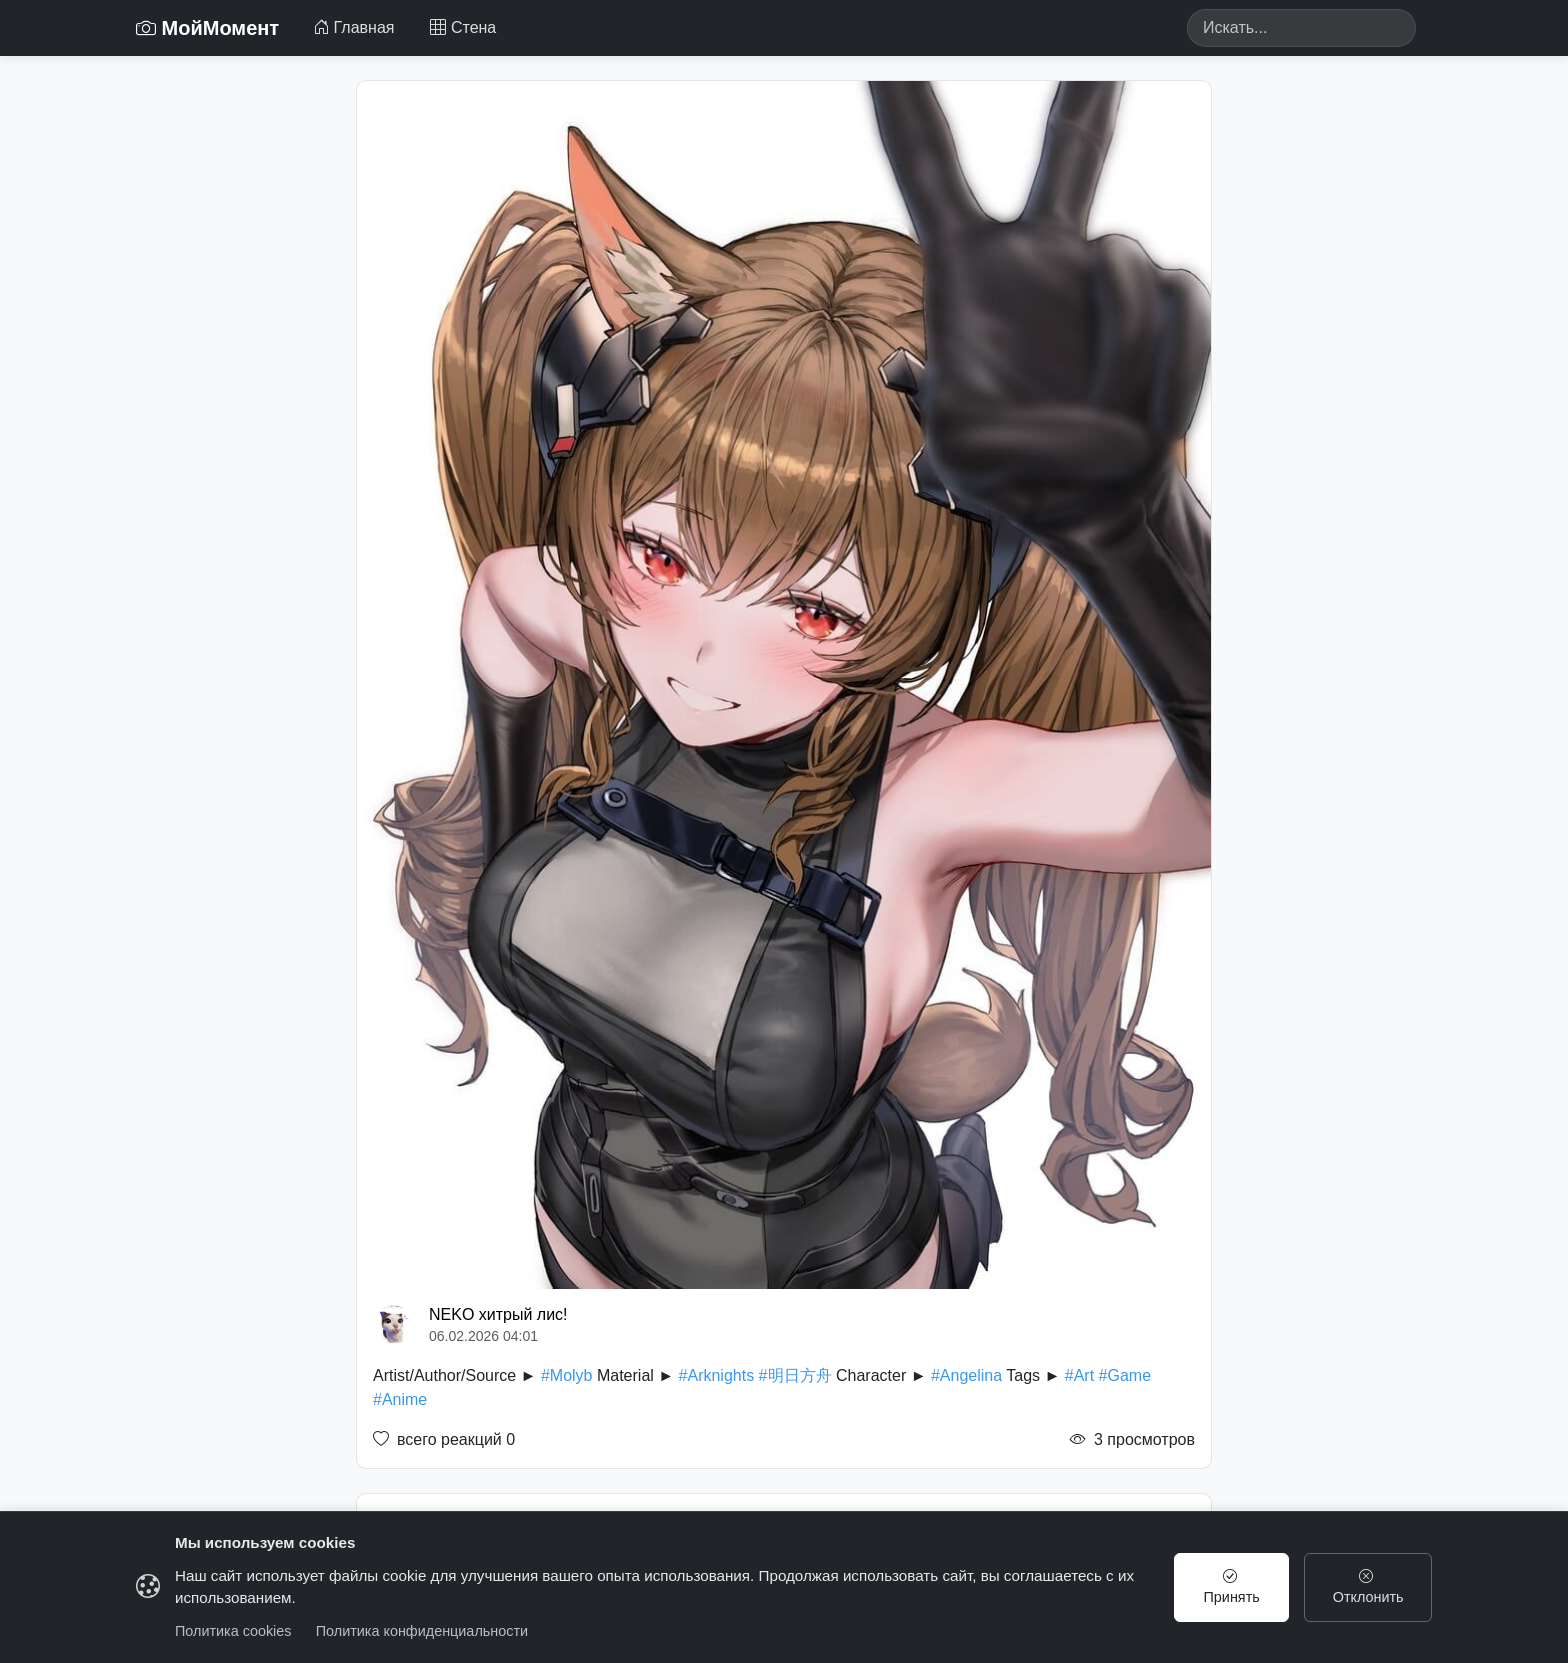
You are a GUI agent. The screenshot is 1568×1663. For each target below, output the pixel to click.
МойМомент (207, 28)
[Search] (1301, 28)
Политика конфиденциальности (422, 1631)
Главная (353, 27)
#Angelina (966, 1375)
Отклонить (1368, 1587)
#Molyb (567, 1375)
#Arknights (717, 1375)
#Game (1125, 1375)
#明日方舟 (795, 1375)
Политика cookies (233, 1631)
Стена (463, 27)
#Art (1079, 1375)
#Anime (400, 1399)
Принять (1232, 1587)
